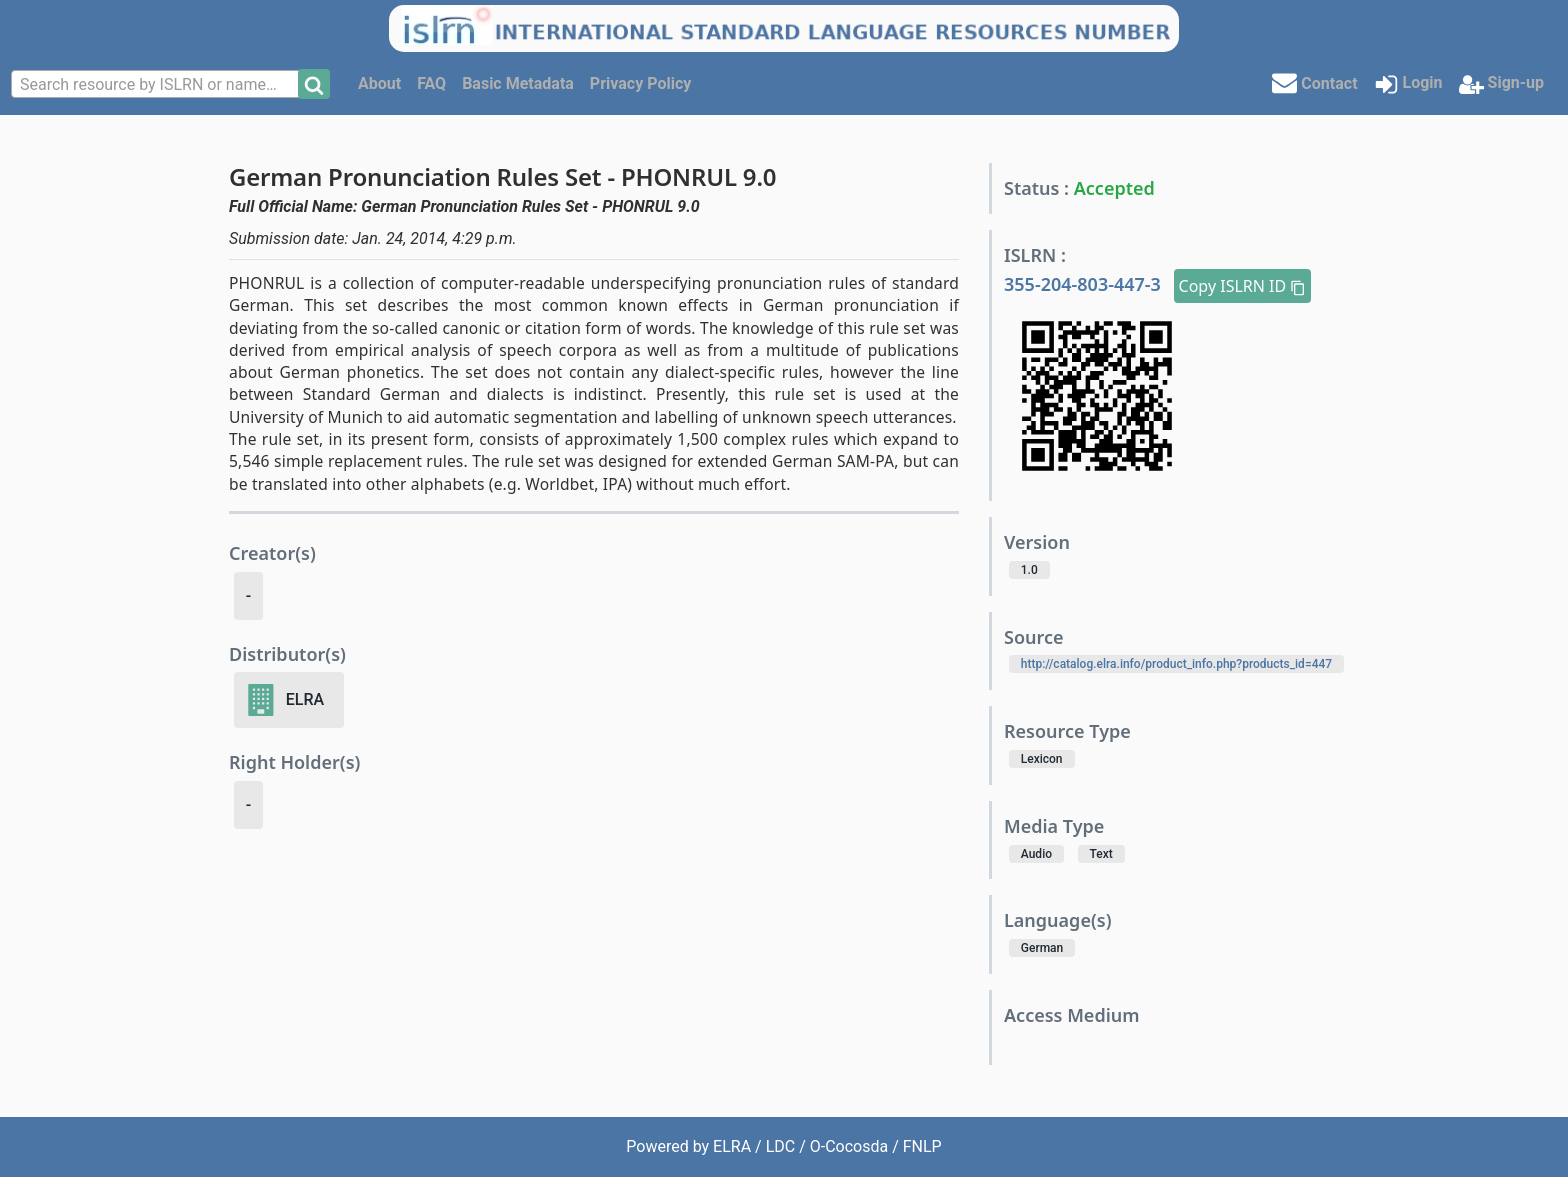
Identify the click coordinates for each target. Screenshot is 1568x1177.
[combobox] (157, 84)
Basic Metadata (518, 83)
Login (1408, 84)
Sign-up (1501, 84)
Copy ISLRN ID (1243, 286)
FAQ (431, 83)
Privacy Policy (640, 83)
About (379, 83)
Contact (1314, 82)
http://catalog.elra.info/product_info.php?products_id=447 (1176, 664)
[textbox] (157, 85)
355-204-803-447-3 (1085, 284)
